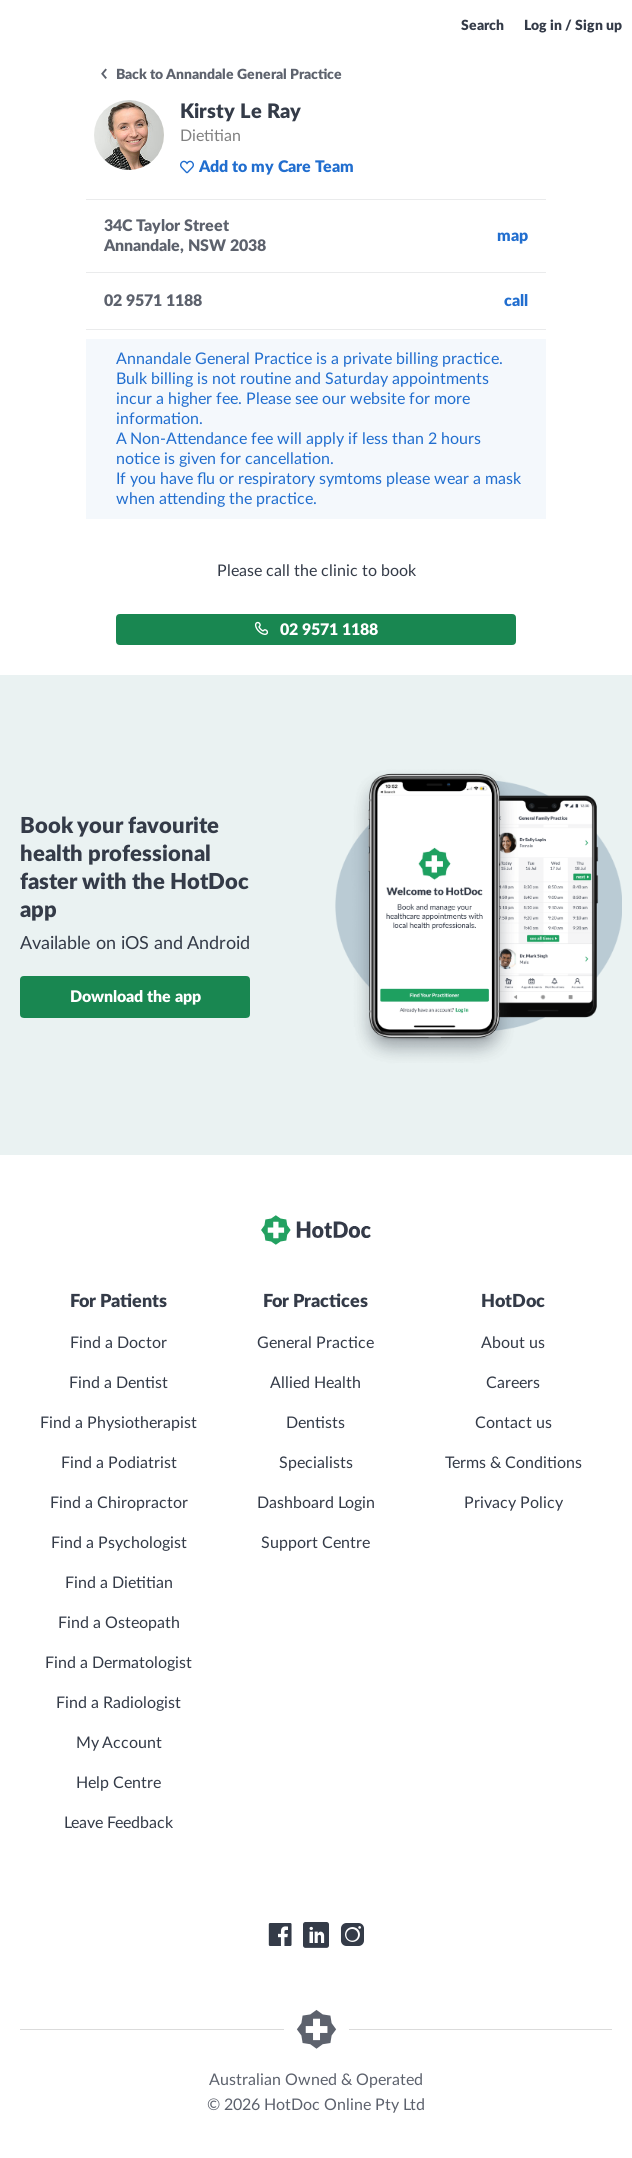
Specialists (316, 1463)
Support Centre (315, 1543)
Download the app (135, 997)
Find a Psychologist (119, 1543)
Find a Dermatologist (118, 1663)
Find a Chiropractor (119, 1503)
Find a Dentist (118, 1383)
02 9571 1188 (316, 629)
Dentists (315, 1423)
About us (513, 1343)
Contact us (513, 1423)
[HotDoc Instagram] (352, 1935)
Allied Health (315, 1383)
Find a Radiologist (118, 1703)
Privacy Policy (513, 1503)
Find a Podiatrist (119, 1463)
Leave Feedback (118, 1823)
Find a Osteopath (119, 1623)
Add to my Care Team (266, 167)
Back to (220, 75)
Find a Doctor (118, 1343)
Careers (513, 1383)
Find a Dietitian (119, 1583)
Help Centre (118, 1783)
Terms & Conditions (513, 1463)
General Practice (315, 1343)
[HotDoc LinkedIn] (316, 1935)
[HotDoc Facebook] (280, 1935)
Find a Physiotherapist (118, 1423)
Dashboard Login (316, 1503)
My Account (119, 1743)
